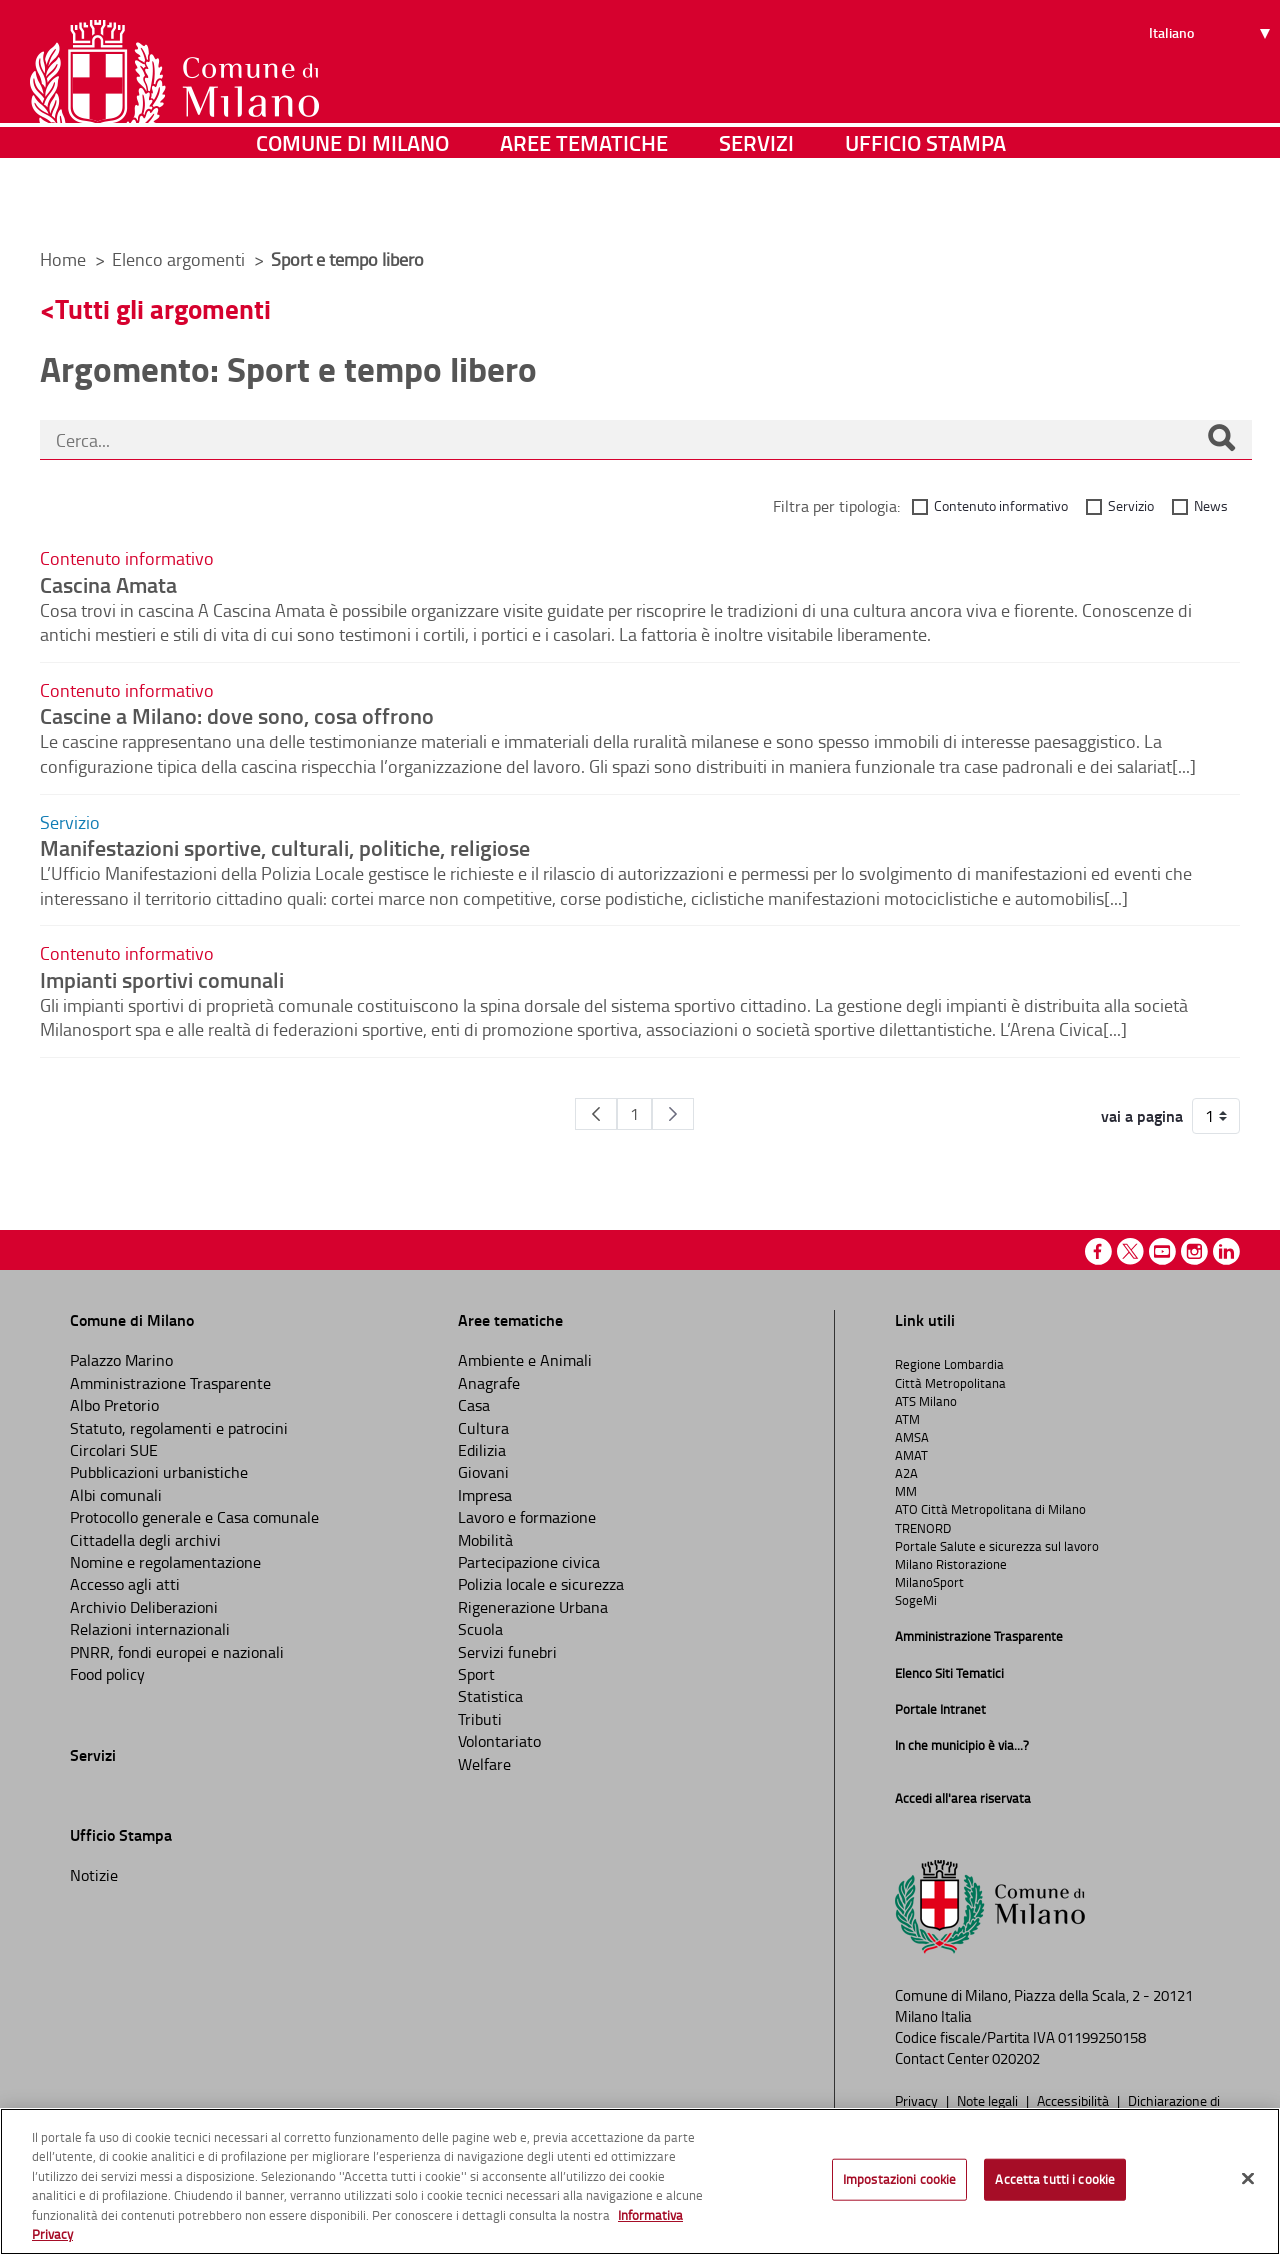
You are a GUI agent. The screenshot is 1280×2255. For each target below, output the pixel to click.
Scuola (480, 1629)
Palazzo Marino (121, 1360)
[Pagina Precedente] (596, 1114)
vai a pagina (1142, 1116)
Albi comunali (116, 1495)
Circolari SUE (114, 1450)
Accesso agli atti (125, 1584)
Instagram (1194, 1251)
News (1211, 505)
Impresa (485, 1495)
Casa (474, 1405)
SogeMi (916, 1600)
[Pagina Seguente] (673, 1114)
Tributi (480, 1719)
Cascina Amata (108, 584)
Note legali (989, 2100)
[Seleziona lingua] (1212, 91)
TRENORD (923, 1528)
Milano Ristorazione (951, 1564)
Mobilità (485, 1540)
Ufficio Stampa (925, 204)
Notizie (94, 1875)
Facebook (1098, 1251)
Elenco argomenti (180, 259)
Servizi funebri (507, 1652)
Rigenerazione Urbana (533, 1607)
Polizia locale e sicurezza (541, 1584)
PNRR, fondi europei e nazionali (177, 1652)
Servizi (756, 204)
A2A (906, 1473)
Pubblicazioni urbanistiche (159, 1472)
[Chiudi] (1248, 2179)
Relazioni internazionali (150, 1629)
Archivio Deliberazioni (144, 1607)
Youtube (1162, 1251)
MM (906, 1491)
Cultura (483, 1428)
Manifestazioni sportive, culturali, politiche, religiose (285, 847)
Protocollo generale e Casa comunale (194, 1517)
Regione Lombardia (949, 1364)
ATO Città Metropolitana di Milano (990, 1509)
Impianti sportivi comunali (162, 979)
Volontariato (499, 1741)
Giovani (483, 1472)
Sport (476, 1674)
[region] (640, 2181)
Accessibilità (1074, 2100)
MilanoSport (929, 1582)
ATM (907, 1419)
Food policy (107, 1674)
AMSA (912, 1437)
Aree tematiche (584, 204)
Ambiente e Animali (525, 1360)
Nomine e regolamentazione (165, 1562)
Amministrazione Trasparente (170, 1383)
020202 (1016, 2058)
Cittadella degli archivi (145, 1540)
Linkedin (1226, 1251)
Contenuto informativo (1001, 505)
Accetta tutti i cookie (1055, 2179)
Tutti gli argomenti (163, 308)
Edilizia (482, 1450)
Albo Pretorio (114, 1405)
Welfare (484, 1764)
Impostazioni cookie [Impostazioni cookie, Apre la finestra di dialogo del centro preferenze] (899, 2179)
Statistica (490, 1696)
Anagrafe (489, 1383)
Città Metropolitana (950, 1383)
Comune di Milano (352, 204)
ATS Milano (926, 1401)
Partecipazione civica (529, 1562)
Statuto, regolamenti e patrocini (179, 1428)
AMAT (911, 1455)
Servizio (1131, 505)
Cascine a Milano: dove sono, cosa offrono (237, 715)
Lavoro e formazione (527, 1517)
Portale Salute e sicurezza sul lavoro (997, 1546)
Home (63, 259)
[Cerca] (1221, 440)
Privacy (918, 2100)
